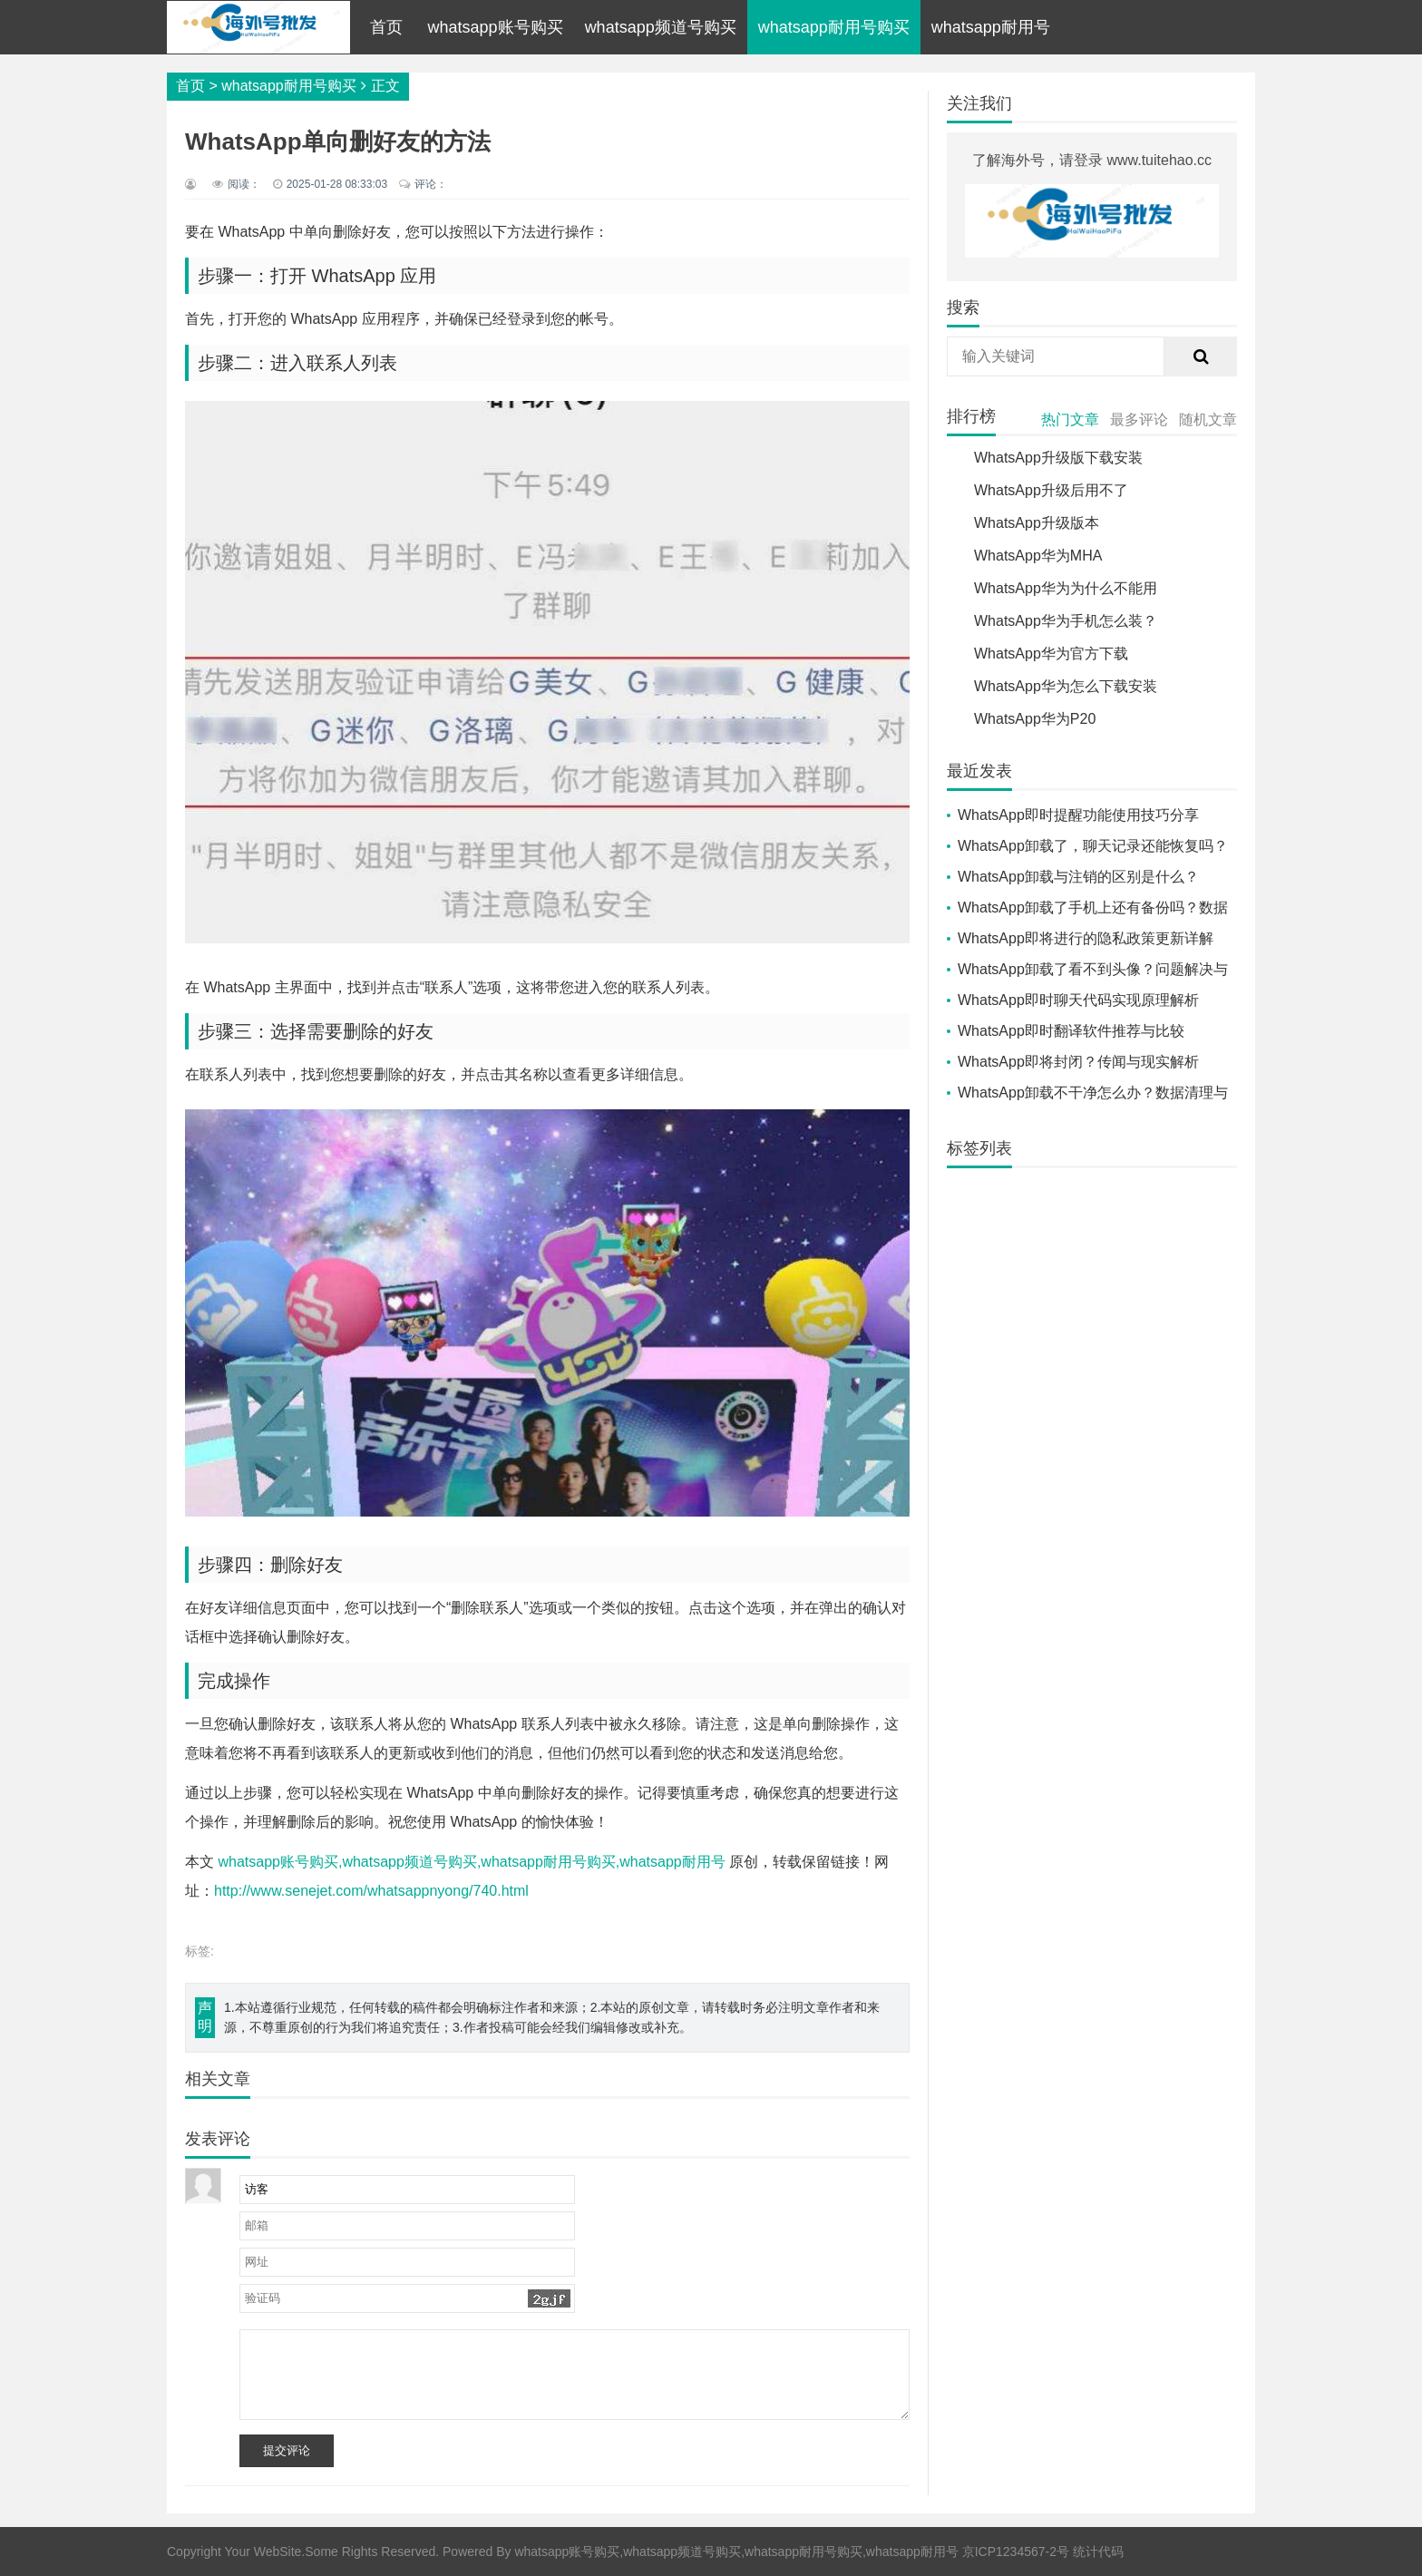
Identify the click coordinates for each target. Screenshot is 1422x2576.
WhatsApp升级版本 (1036, 523)
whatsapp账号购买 (495, 27)
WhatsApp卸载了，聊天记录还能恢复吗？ (1093, 846)
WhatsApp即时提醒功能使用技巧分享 (1078, 815)
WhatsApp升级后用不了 (1051, 490)
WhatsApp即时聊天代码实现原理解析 (1078, 1000)
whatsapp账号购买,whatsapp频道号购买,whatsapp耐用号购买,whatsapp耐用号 (471, 1861)
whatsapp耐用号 (990, 27)
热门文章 (1070, 419)
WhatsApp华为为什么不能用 (1065, 588)
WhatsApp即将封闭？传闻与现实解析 (1078, 1061)
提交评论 (286, 2450)
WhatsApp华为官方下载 (1051, 653)
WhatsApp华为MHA (1038, 555)
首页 (386, 27)
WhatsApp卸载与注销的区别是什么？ (1078, 876)
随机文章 (1208, 419)
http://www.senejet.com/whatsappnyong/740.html (371, 1890)
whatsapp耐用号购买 (834, 27)
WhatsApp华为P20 (1035, 719)
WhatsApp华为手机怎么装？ (1065, 621)
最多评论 (1139, 419)
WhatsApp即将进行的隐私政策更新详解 (1085, 938)
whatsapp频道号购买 (660, 27)
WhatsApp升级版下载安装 (1058, 457)
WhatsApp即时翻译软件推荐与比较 (1071, 1031)
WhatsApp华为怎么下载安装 (1065, 686)
